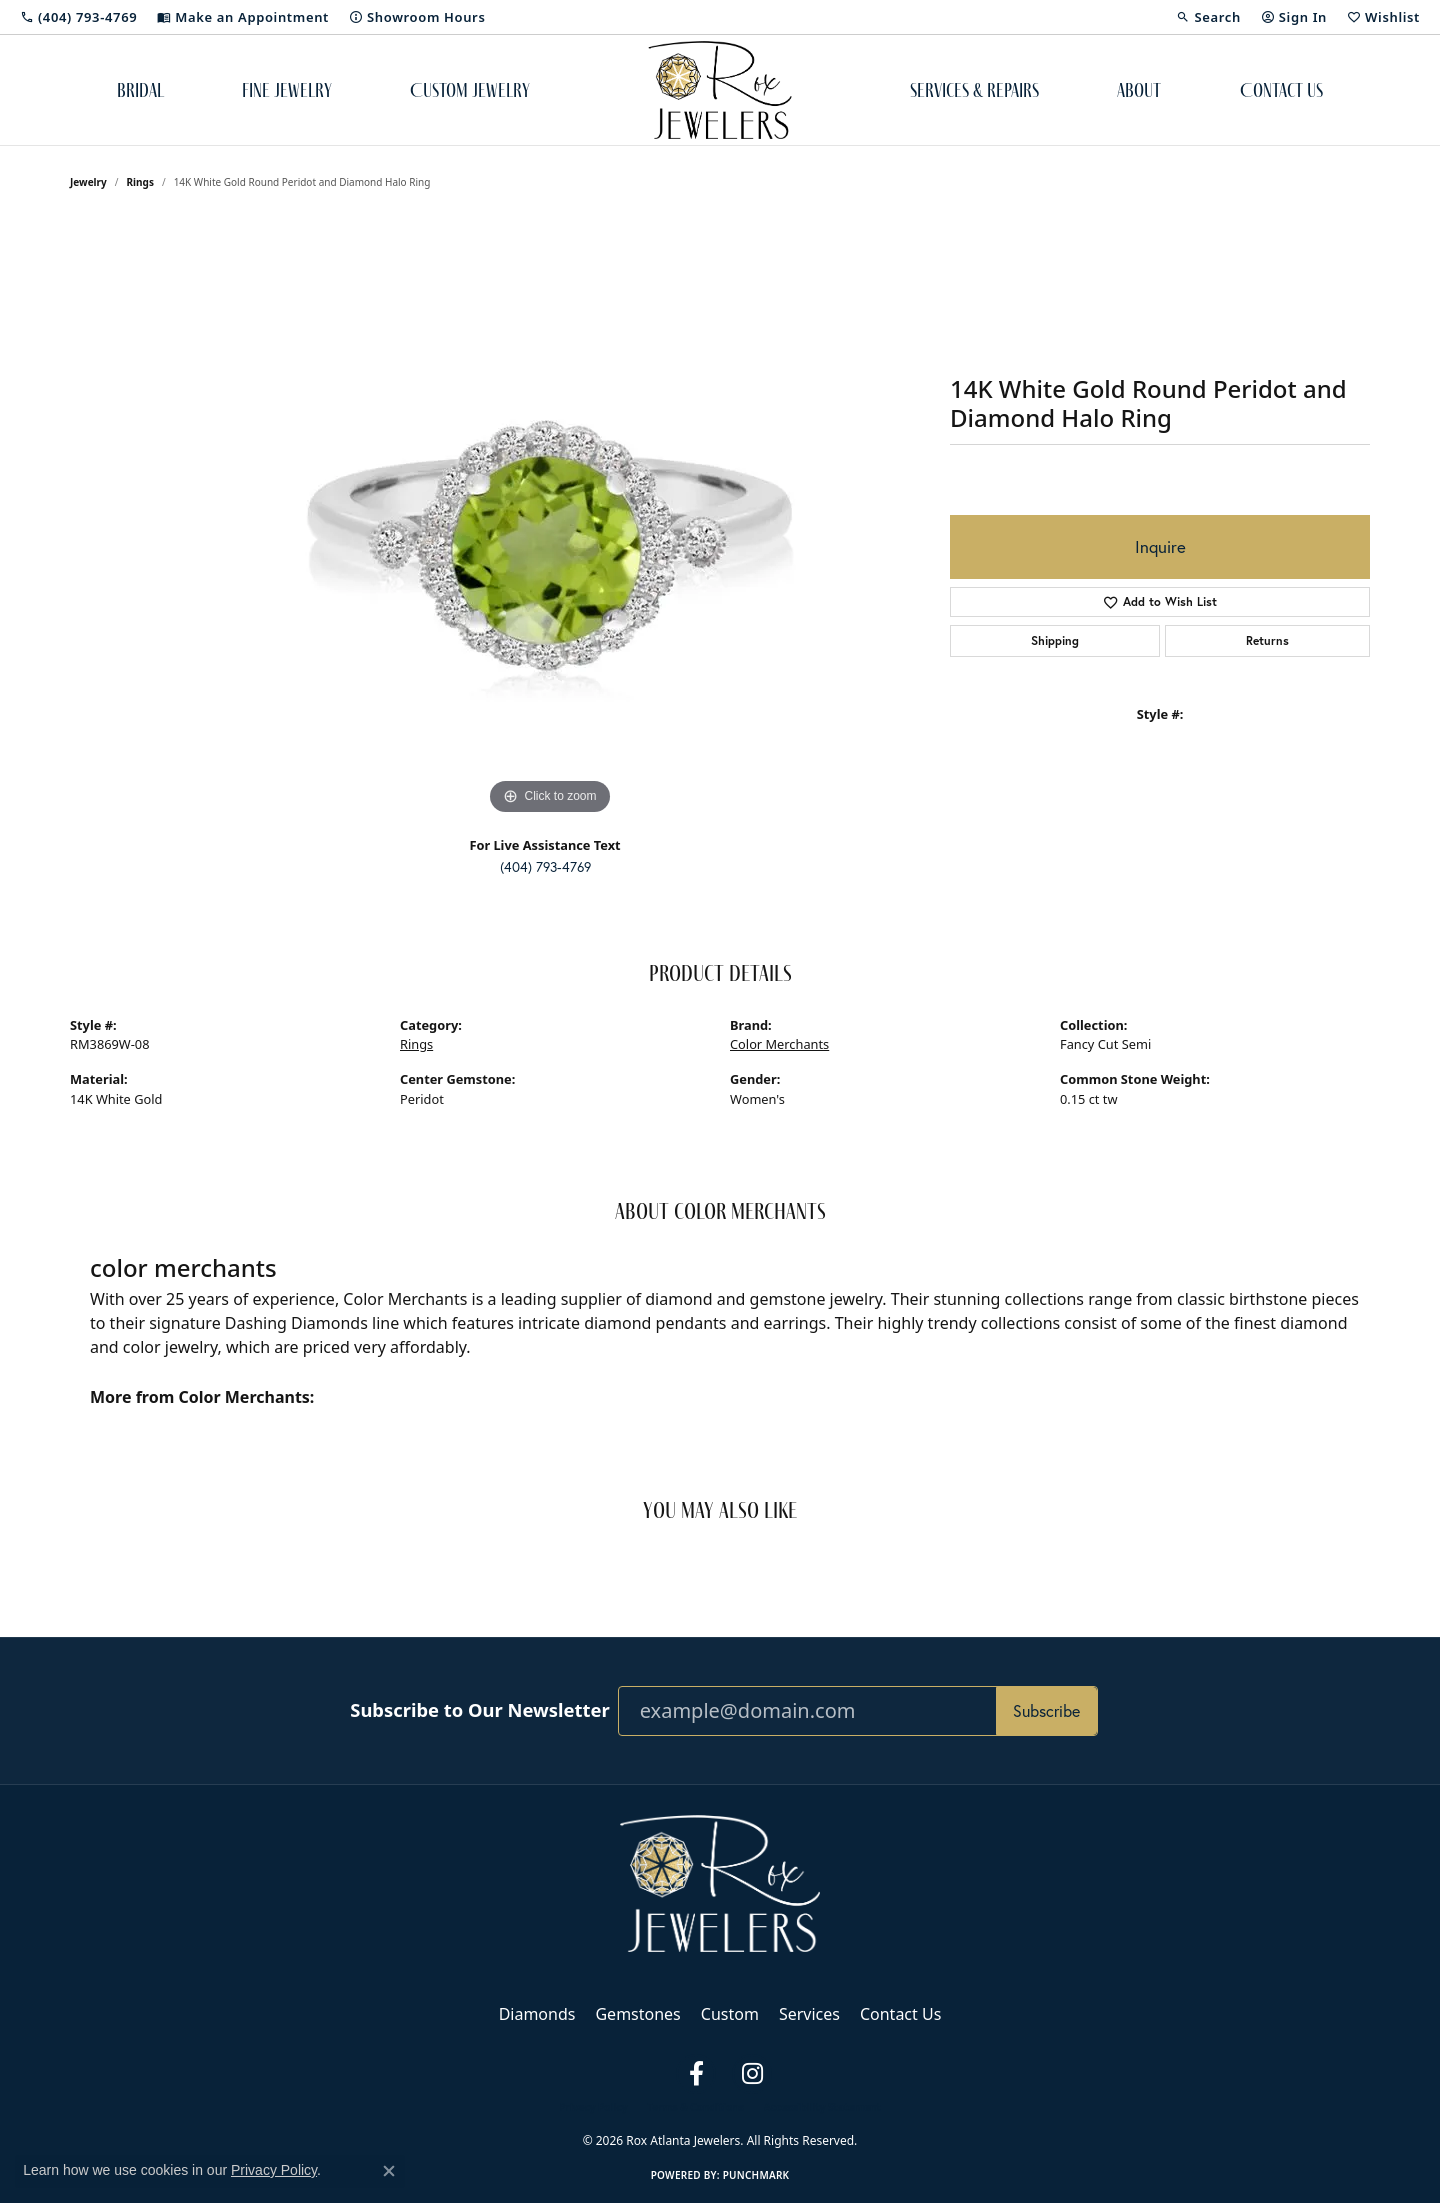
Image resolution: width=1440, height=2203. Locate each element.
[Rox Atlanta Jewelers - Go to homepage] (720, 1882)
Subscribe (1046, 1710)
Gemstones (637, 2014)
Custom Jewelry (470, 90)
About (1139, 90)
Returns (1267, 640)
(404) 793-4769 (545, 867)
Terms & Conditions (695, 2107)
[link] (78, 17)
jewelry (88, 182)
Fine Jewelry (287, 90)
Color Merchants (779, 1044)
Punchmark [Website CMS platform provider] (756, 2175)
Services (809, 2014)
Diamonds (537, 2014)
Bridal (140, 90)
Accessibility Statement (822, 2107)
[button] (1208, 17)
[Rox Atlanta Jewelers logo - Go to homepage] (720, 90)
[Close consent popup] (389, 2171)
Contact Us (1281, 90)
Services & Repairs (974, 90)
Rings (140, 182)
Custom (730, 2014)
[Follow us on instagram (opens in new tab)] (752, 2074)
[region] (550, 520)
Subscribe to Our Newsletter (479, 1710)
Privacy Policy (593, 2107)
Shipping (1055, 640)
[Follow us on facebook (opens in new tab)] (696, 2074)
